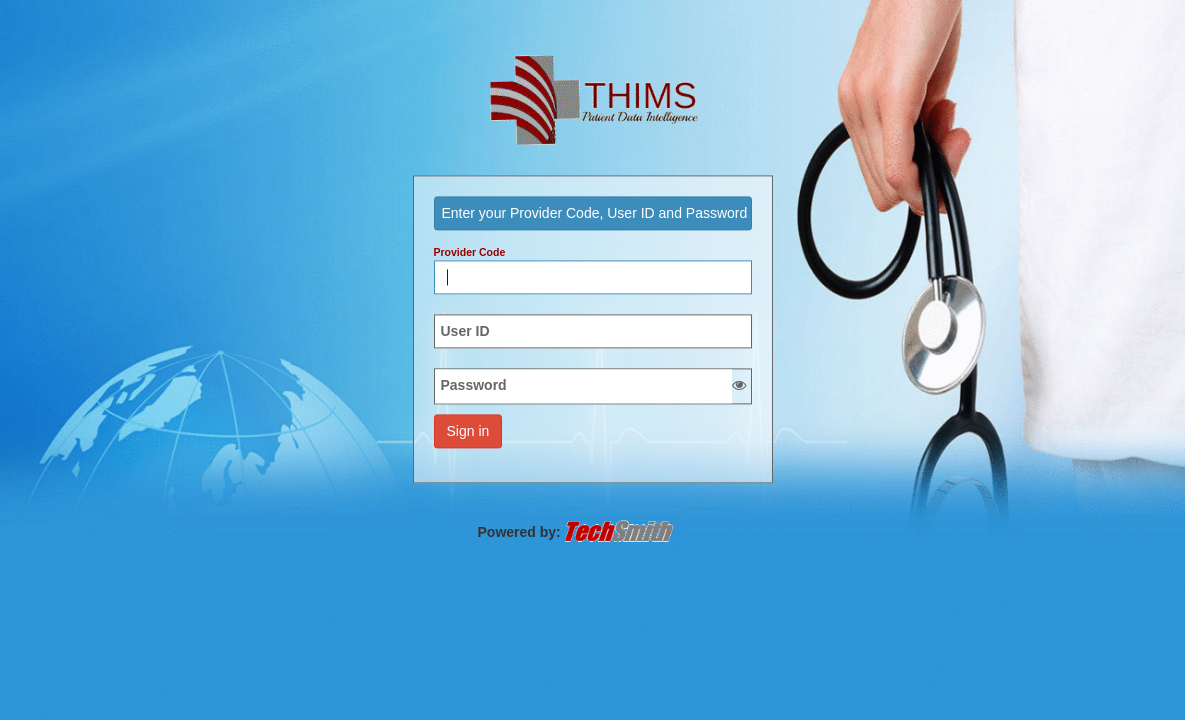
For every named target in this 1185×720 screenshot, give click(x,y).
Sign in (468, 431)
